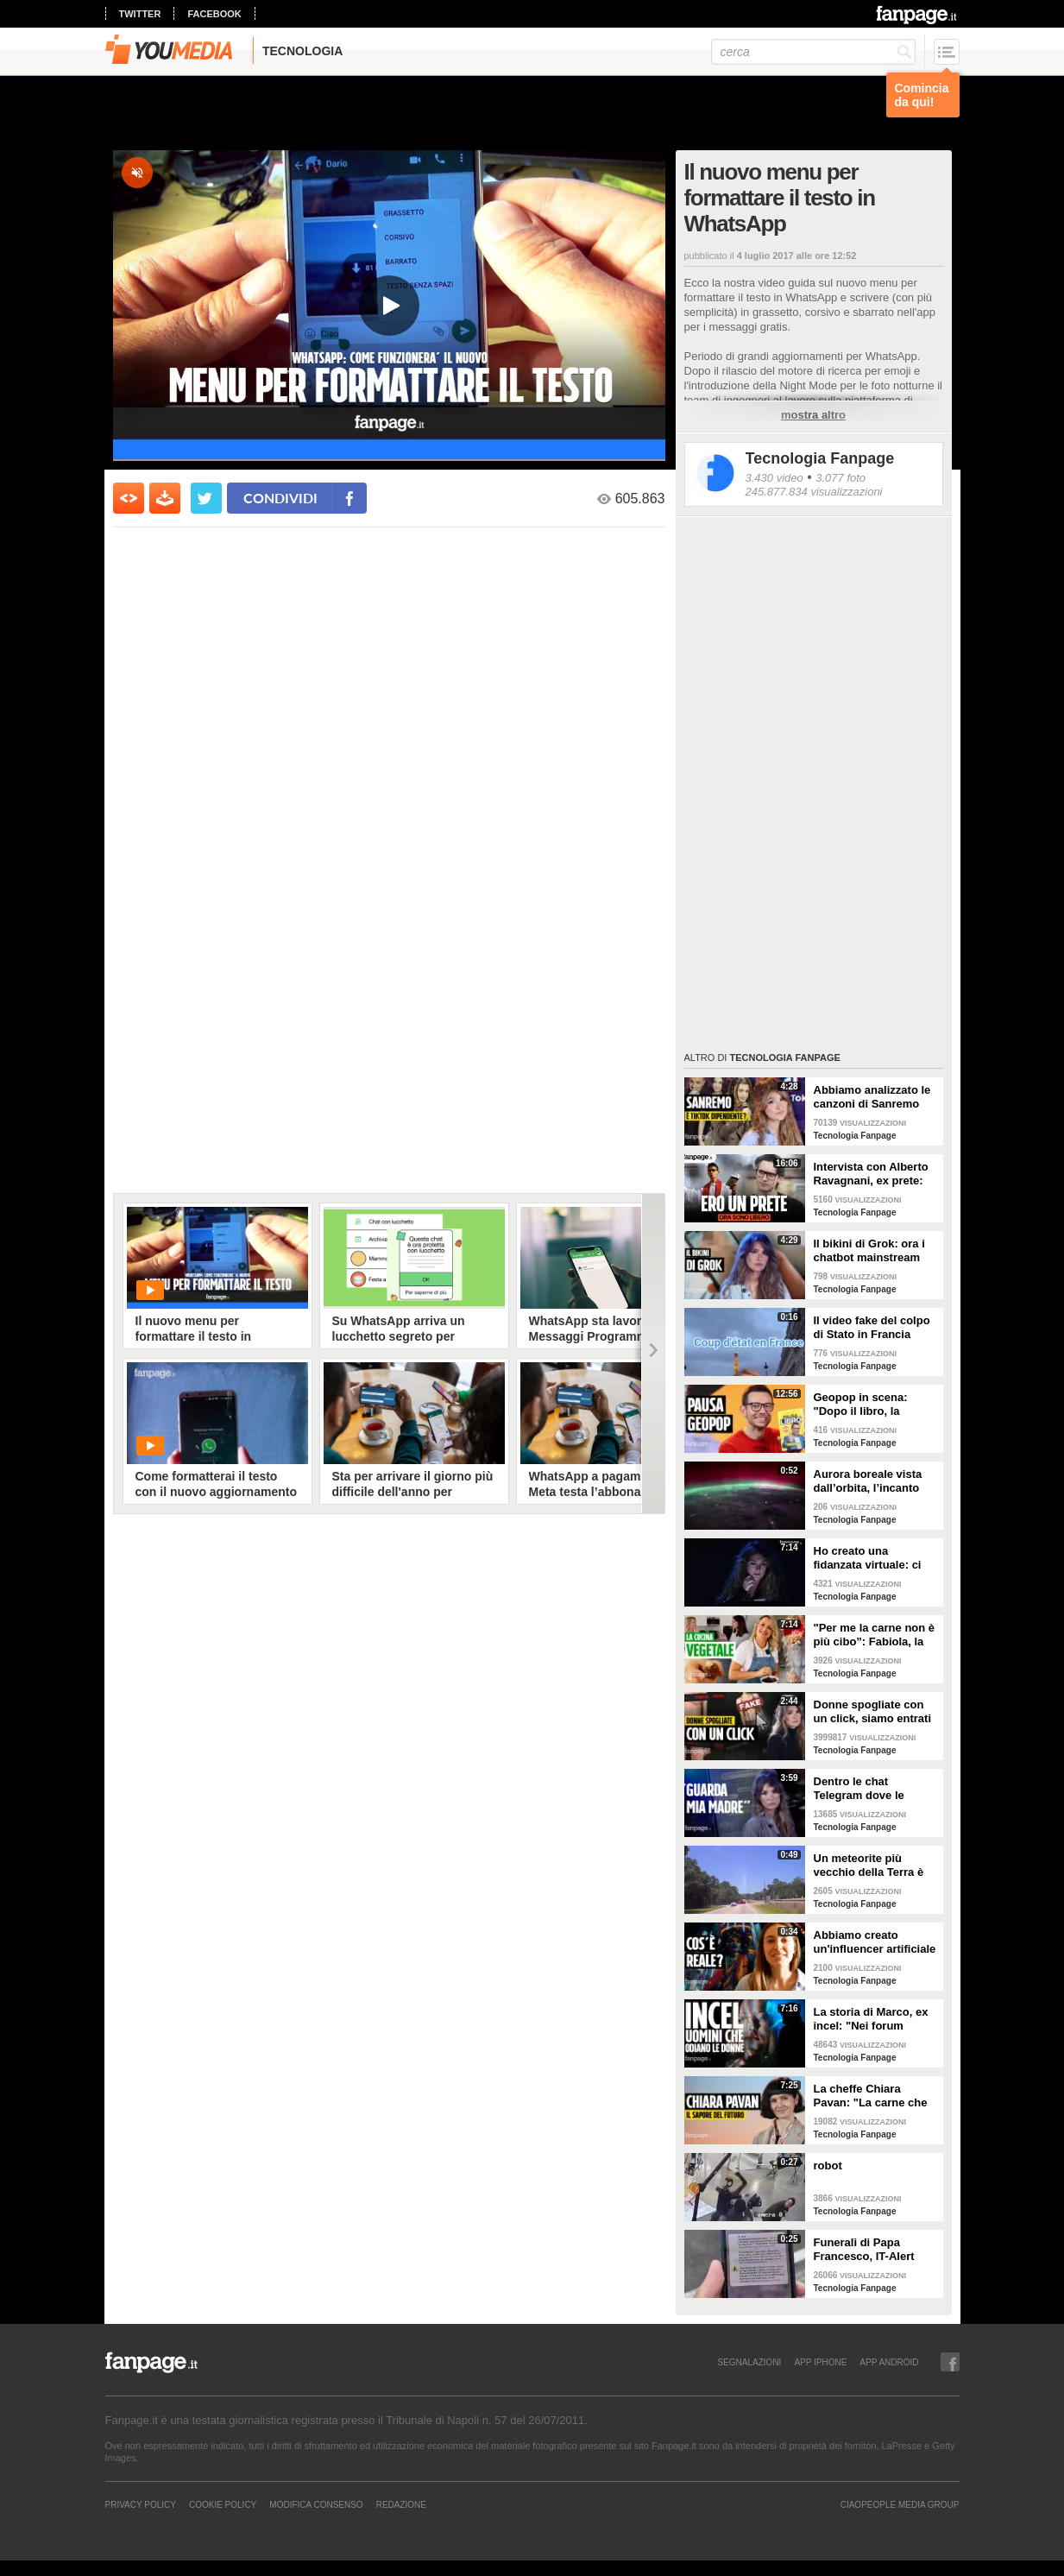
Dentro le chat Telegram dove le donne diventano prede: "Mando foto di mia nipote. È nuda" (872, 1789)
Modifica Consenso (315, 2504)
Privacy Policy (140, 2504)
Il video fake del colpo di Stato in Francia (872, 1327)
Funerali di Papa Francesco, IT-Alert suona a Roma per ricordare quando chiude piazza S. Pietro (874, 2249)
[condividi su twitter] (206, 498)
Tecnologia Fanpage (820, 458)
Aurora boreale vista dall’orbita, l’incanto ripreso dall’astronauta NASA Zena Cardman (874, 1481)
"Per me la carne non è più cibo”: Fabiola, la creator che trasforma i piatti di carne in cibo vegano (874, 1635)
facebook (214, 14)
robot (828, 2165)
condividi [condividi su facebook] (280, 497)
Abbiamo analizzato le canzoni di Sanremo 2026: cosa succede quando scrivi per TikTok (872, 1097)
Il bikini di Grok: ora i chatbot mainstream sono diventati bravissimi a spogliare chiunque (873, 1251)
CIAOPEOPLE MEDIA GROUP (900, 2504)
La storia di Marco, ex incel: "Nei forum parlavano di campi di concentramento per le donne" (874, 2019)
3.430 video (774, 477)
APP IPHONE (820, 2362)
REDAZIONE (401, 2504)
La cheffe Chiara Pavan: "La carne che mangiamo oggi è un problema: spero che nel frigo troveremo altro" (871, 2096)
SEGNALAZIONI (749, 2362)
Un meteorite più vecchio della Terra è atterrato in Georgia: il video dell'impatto (872, 1865)
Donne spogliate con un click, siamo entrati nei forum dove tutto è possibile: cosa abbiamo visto (873, 1712)
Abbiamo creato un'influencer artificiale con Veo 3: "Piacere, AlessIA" (875, 1942)
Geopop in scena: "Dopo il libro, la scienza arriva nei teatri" (861, 1404)
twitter (140, 14)
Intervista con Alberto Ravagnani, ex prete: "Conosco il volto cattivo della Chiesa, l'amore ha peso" (871, 1174)
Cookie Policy (222, 2504)
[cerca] (813, 52)
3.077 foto (840, 477)
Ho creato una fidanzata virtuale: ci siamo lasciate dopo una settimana (868, 1558)
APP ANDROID (888, 2362)
